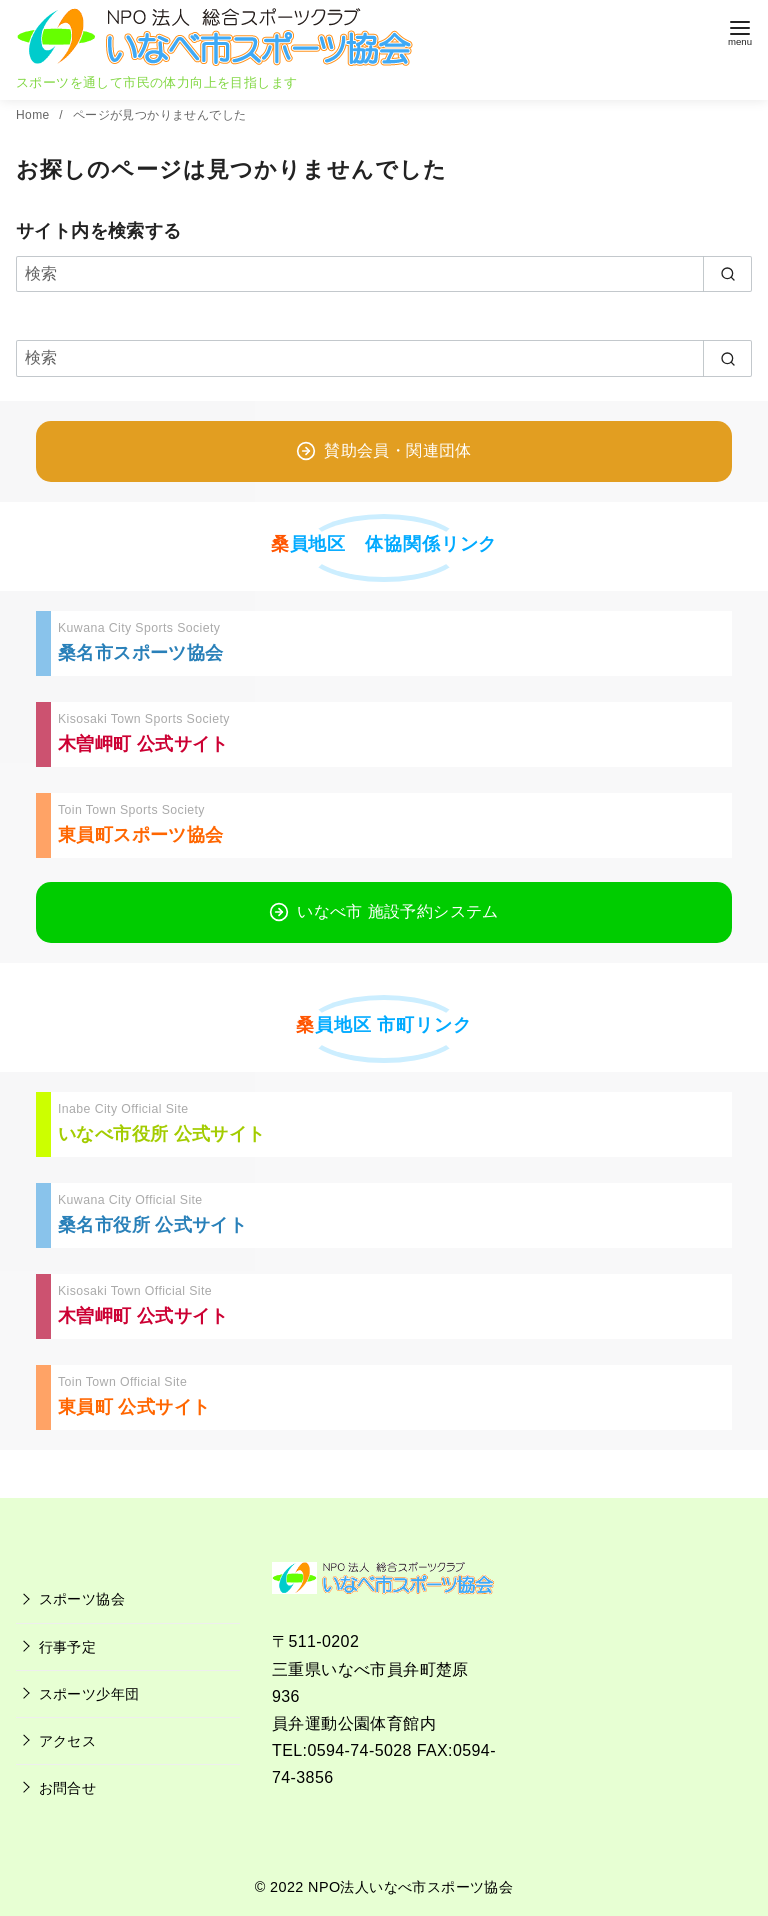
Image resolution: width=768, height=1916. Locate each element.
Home (34, 115)
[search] (727, 274)
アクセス (68, 1741)
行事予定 (68, 1647)
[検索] (384, 274)
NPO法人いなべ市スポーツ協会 (410, 1887)
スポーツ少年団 (89, 1694)
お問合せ (68, 1788)
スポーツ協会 (82, 1599)
